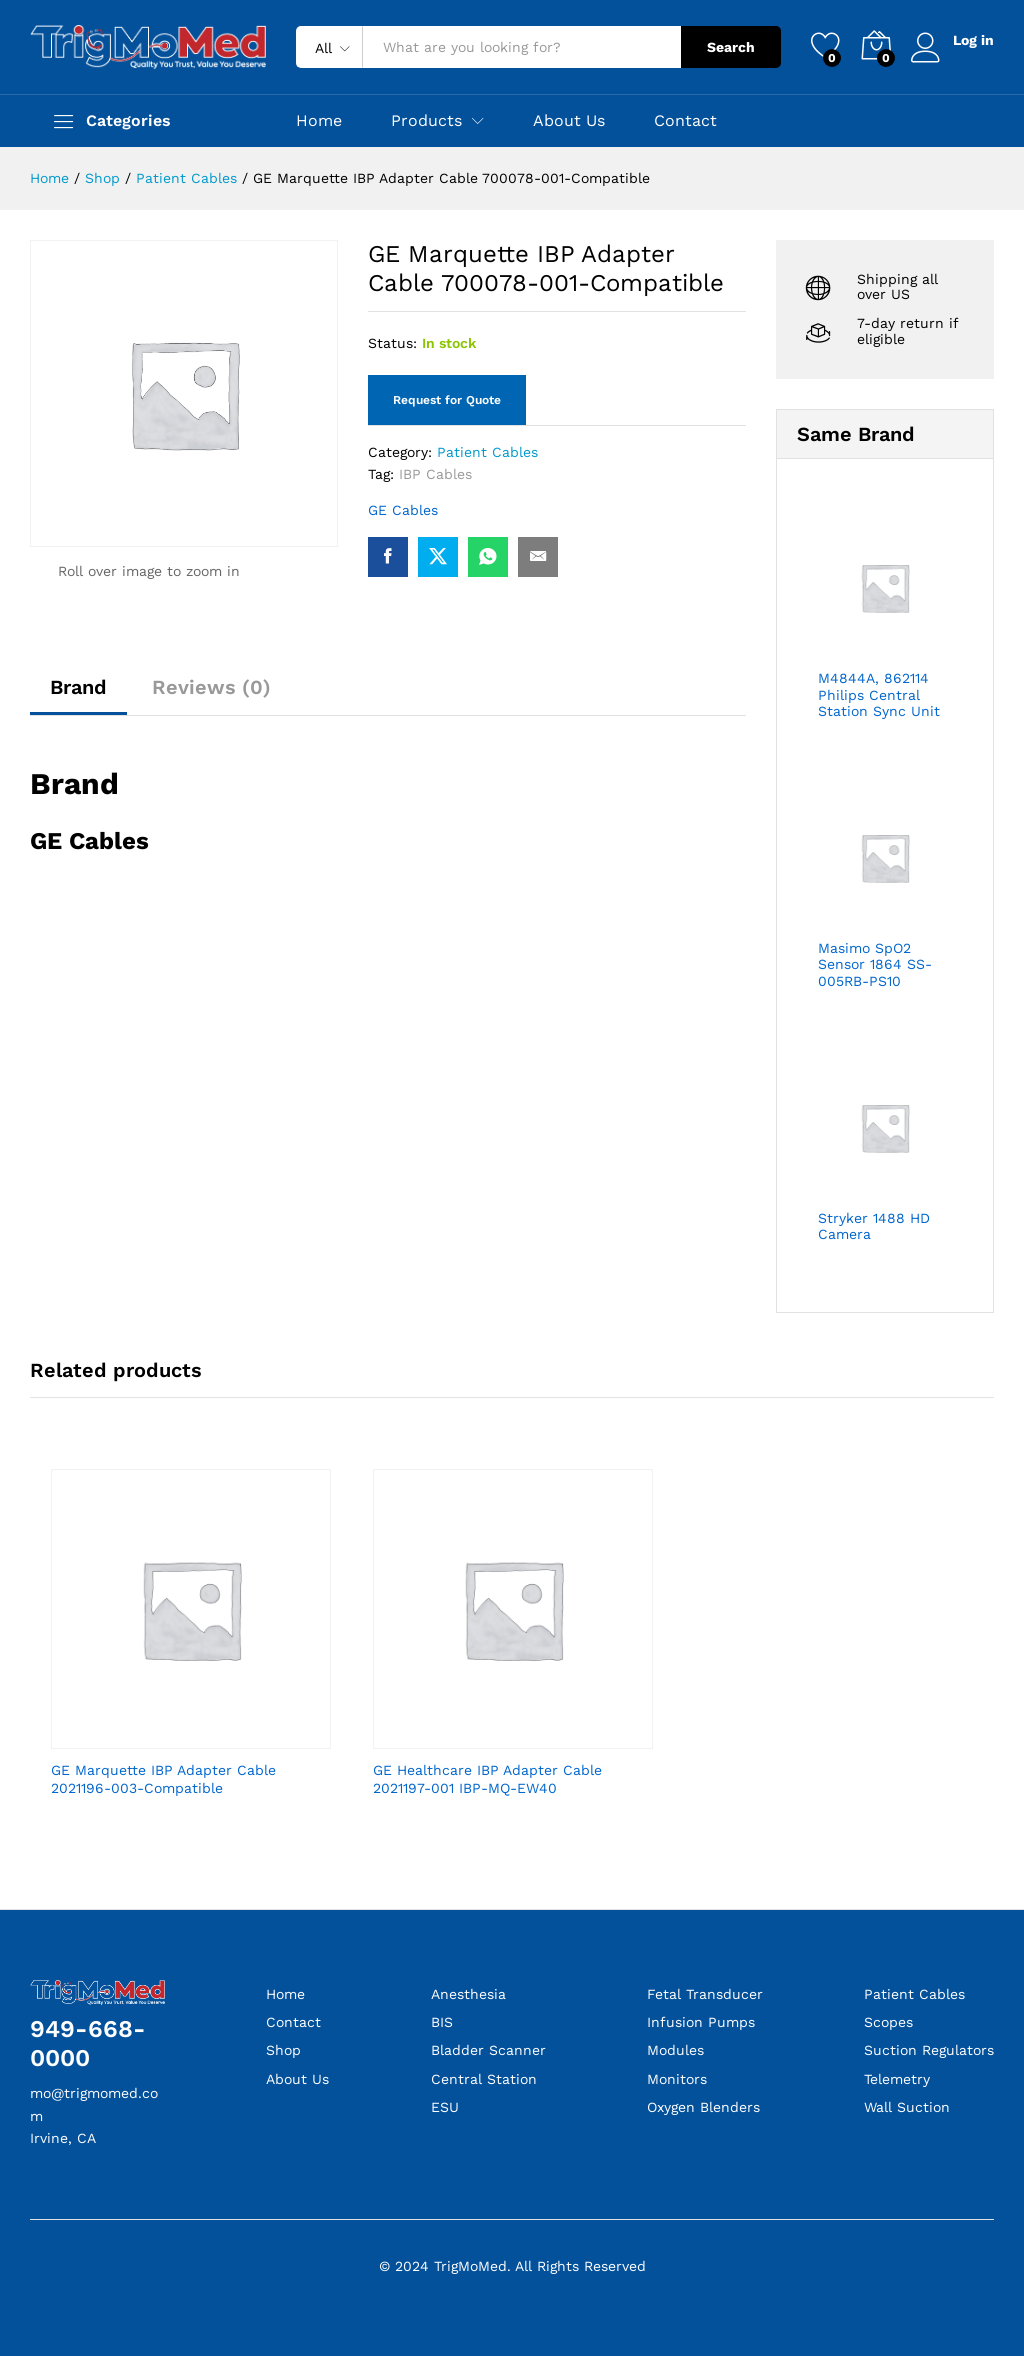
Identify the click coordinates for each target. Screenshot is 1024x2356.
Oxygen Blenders (703, 2107)
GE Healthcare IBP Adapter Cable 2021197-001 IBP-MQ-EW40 (487, 1779)
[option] (191, 1650)
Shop (283, 2050)
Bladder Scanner (488, 2050)
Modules (675, 2050)
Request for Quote (447, 400)
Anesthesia (468, 1994)
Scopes (888, 2022)
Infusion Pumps (701, 2022)
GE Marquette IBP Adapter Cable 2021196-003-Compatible (163, 1779)
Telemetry (897, 2079)
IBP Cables (435, 474)
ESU (445, 2107)
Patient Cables (487, 452)
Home (319, 121)
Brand (78, 687)
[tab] (78, 696)
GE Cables (403, 510)
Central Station (484, 2079)
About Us (569, 121)
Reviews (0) (211, 687)
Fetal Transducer (705, 1994)
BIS (442, 2022)
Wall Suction (907, 2107)
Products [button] (426, 121)
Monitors (677, 2079)
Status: (392, 343)
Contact (685, 121)
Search (731, 47)
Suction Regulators (929, 2050)
